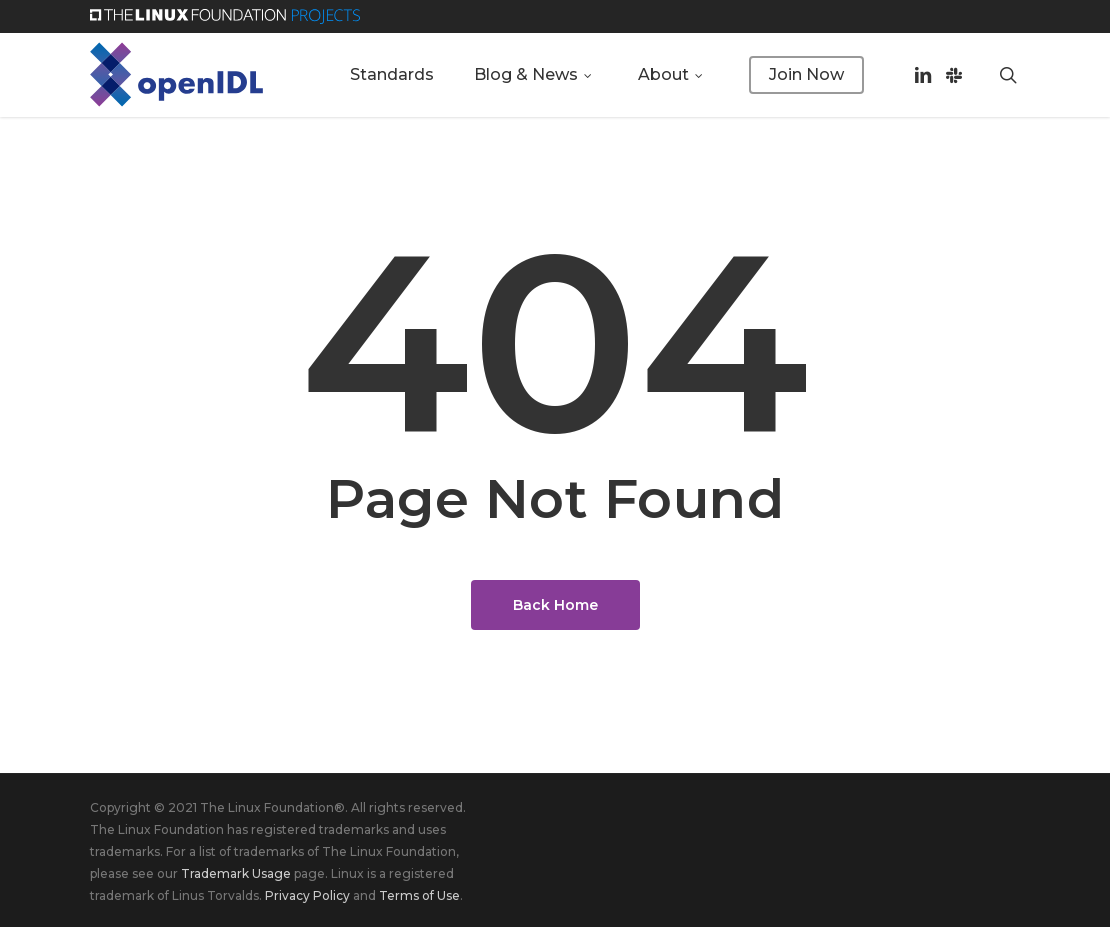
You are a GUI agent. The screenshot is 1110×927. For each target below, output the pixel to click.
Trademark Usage (236, 873)
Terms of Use (419, 895)
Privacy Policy (307, 895)
